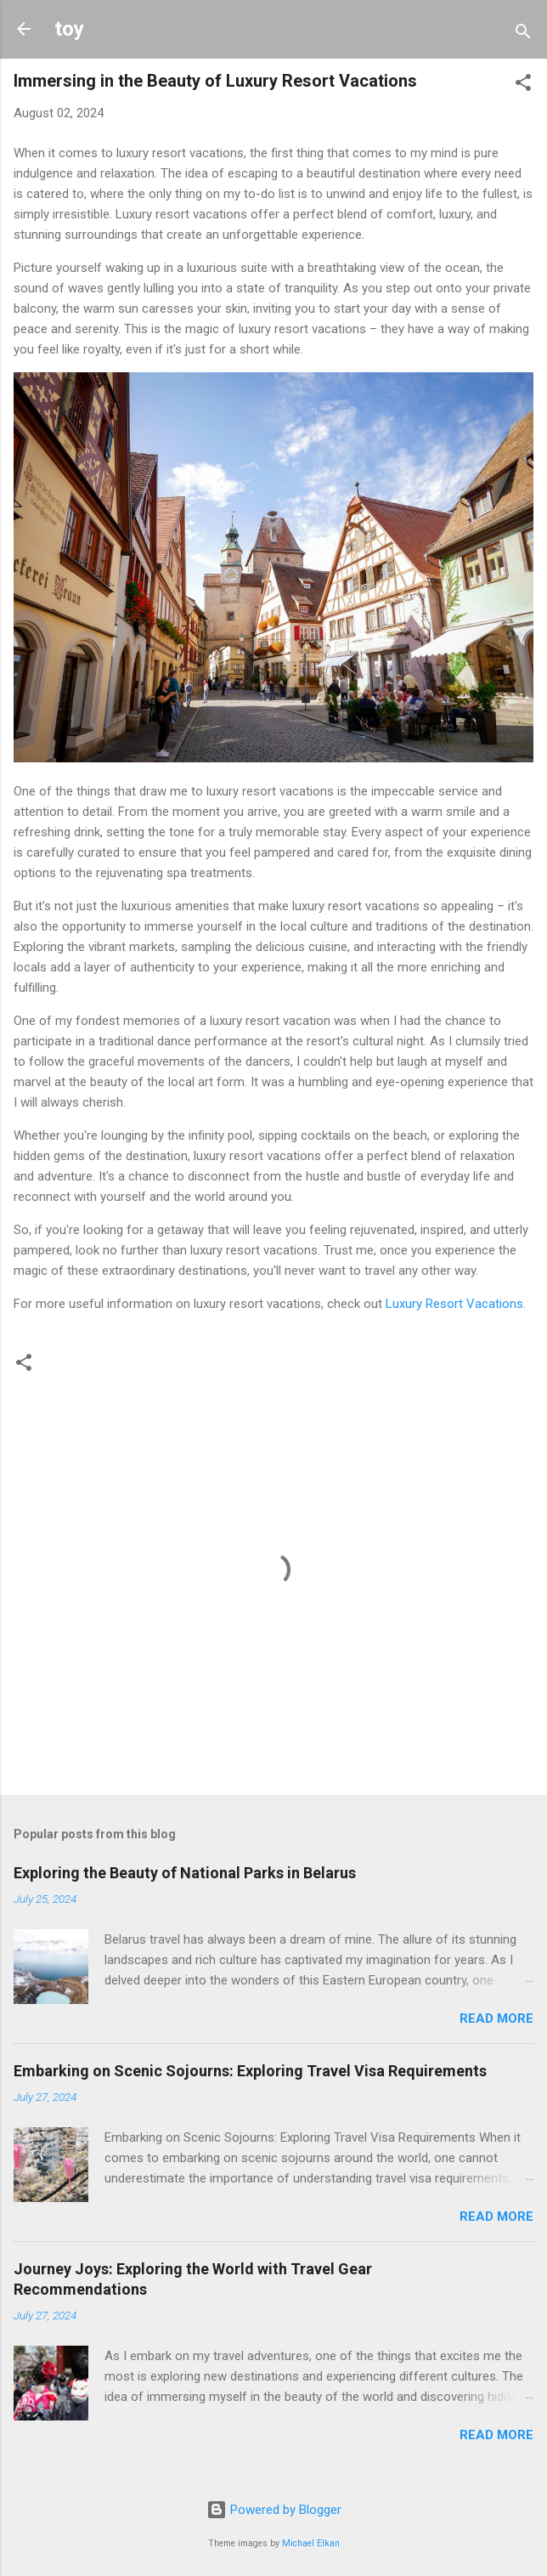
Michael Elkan (311, 2543)
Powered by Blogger (273, 2509)
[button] (523, 85)
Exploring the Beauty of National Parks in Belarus (185, 1873)
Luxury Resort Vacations (454, 1303)
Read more (496, 2018)
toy (69, 29)
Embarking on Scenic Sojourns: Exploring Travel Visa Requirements (250, 2071)
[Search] (523, 34)
